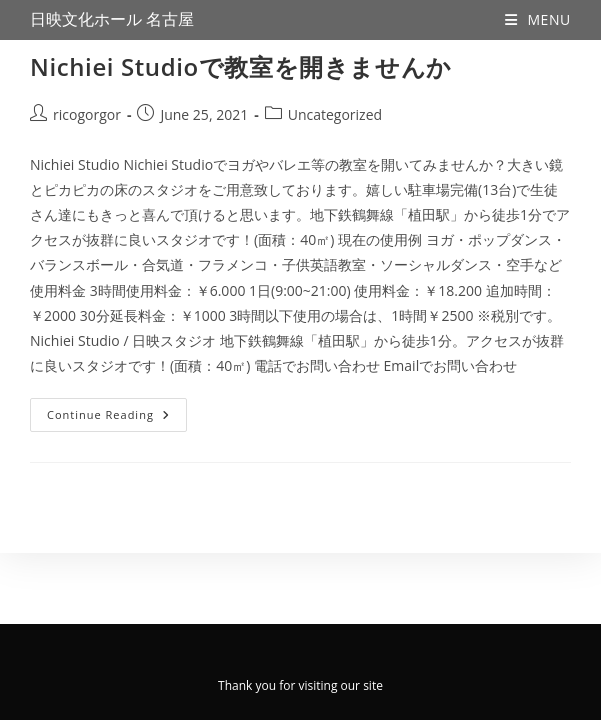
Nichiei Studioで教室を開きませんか (241, 66)
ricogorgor (87, 114)
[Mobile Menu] (538, 19)
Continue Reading (117, 410)
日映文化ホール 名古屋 (112, 20)
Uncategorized (335, 114)
